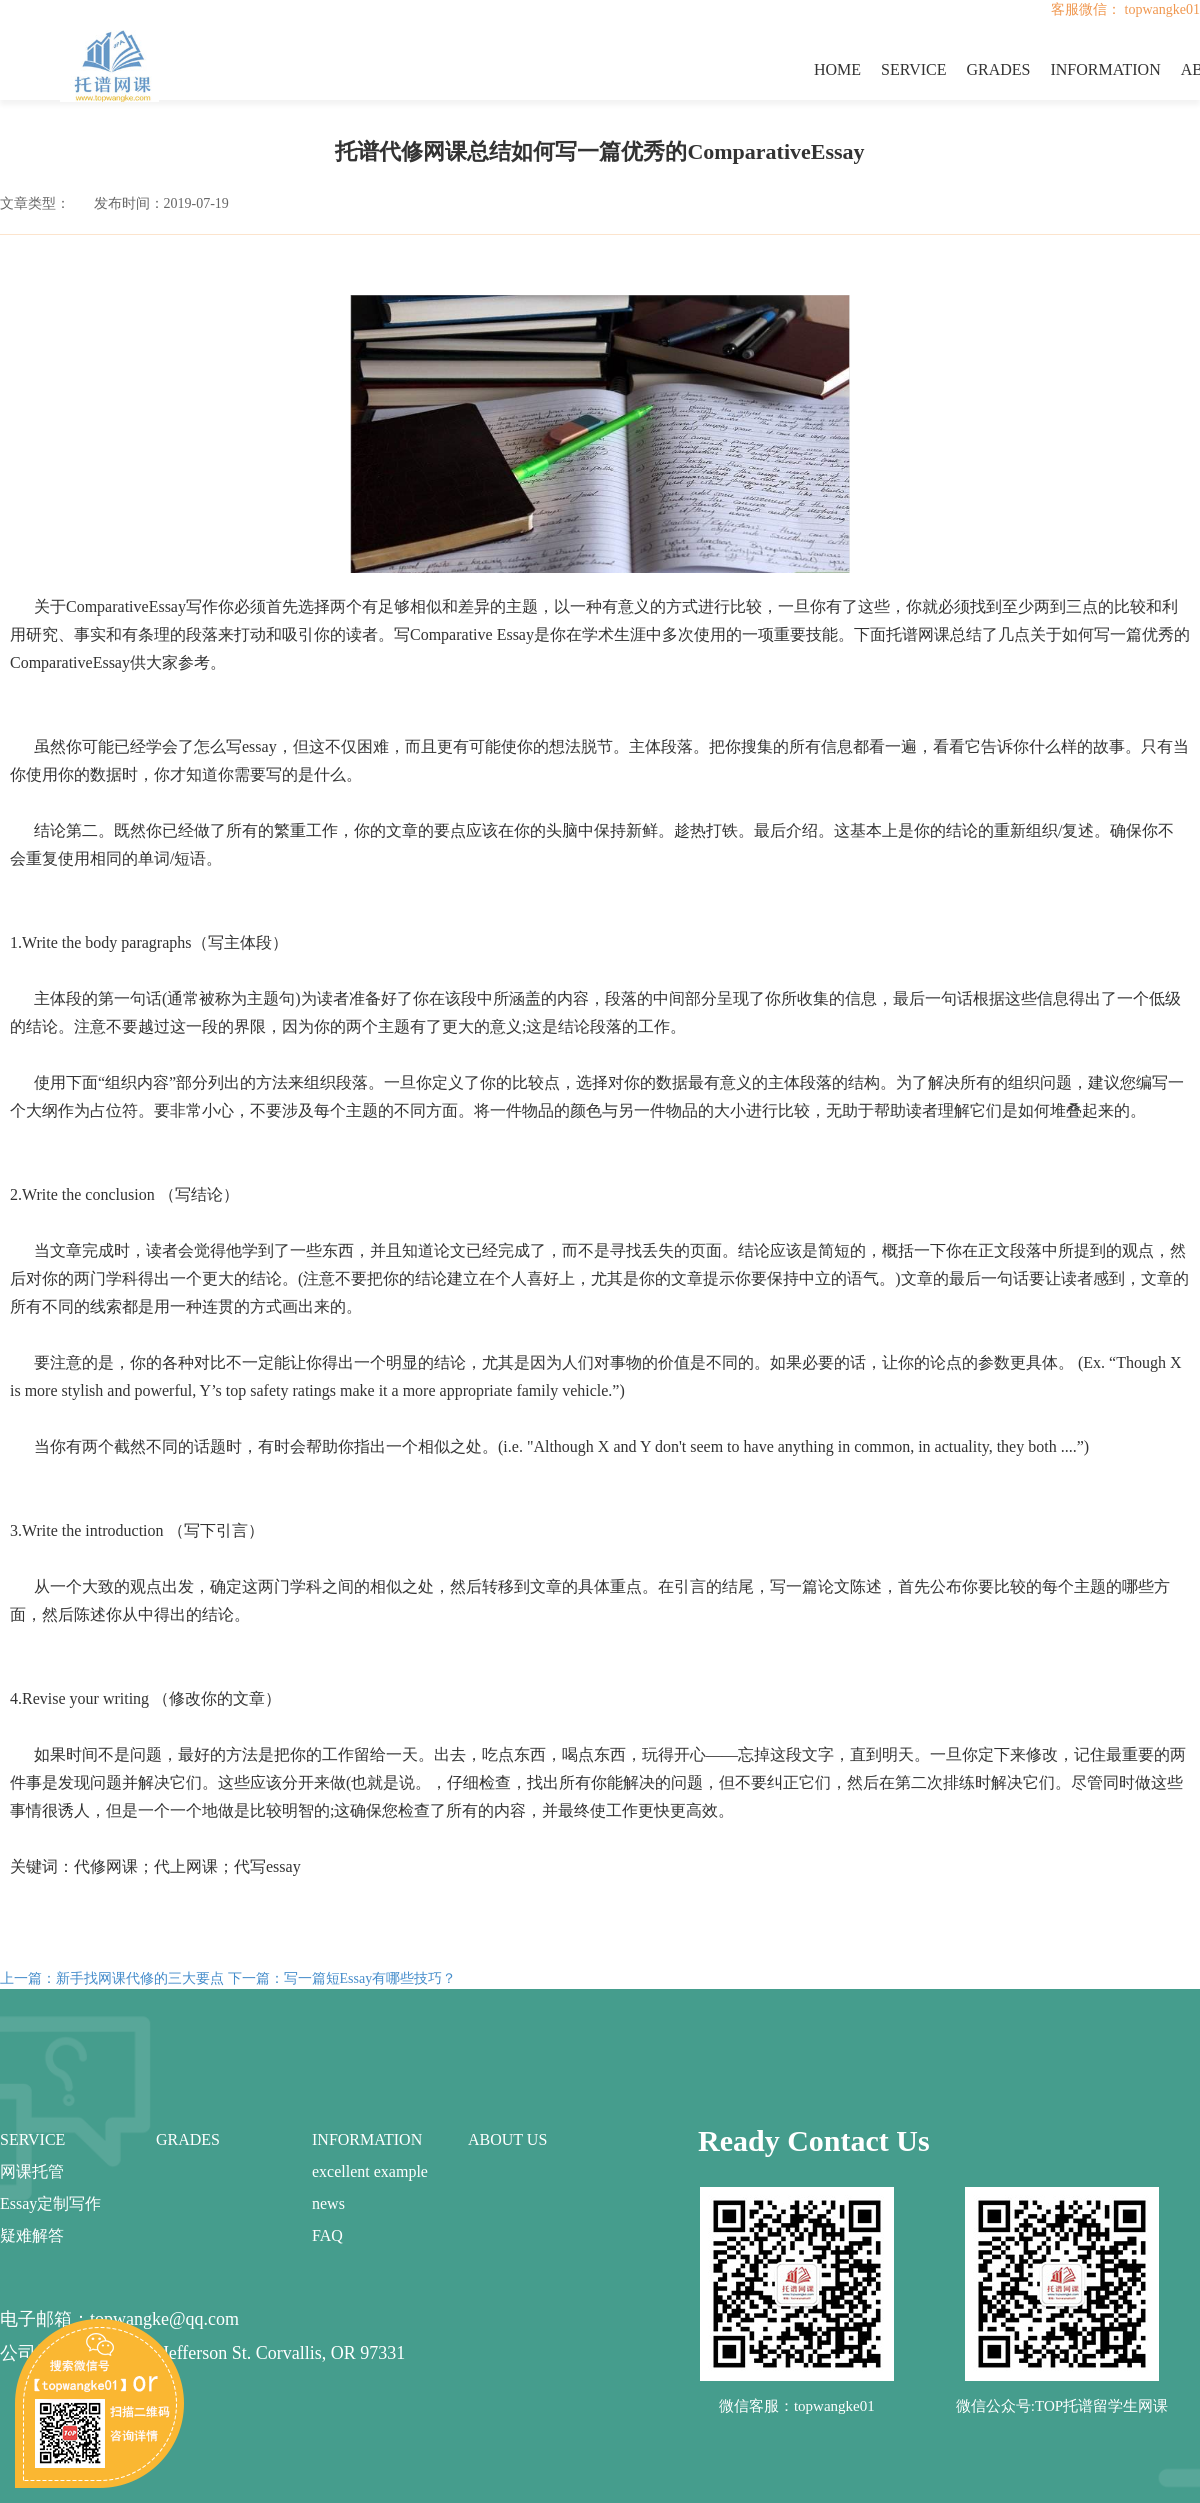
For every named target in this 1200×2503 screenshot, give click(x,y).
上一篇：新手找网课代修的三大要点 (112, 1978)
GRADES (998, 69)
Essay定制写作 (50, 2203)
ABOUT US (507, 2139)
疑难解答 (32, 2235)
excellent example (370, 2171)
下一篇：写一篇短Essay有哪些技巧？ (342, 1978)
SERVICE (913, 69)
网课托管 (32, 2171)
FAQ (327, 2235)
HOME (837, 69)
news (328, 2203)
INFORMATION (1105, 69)
